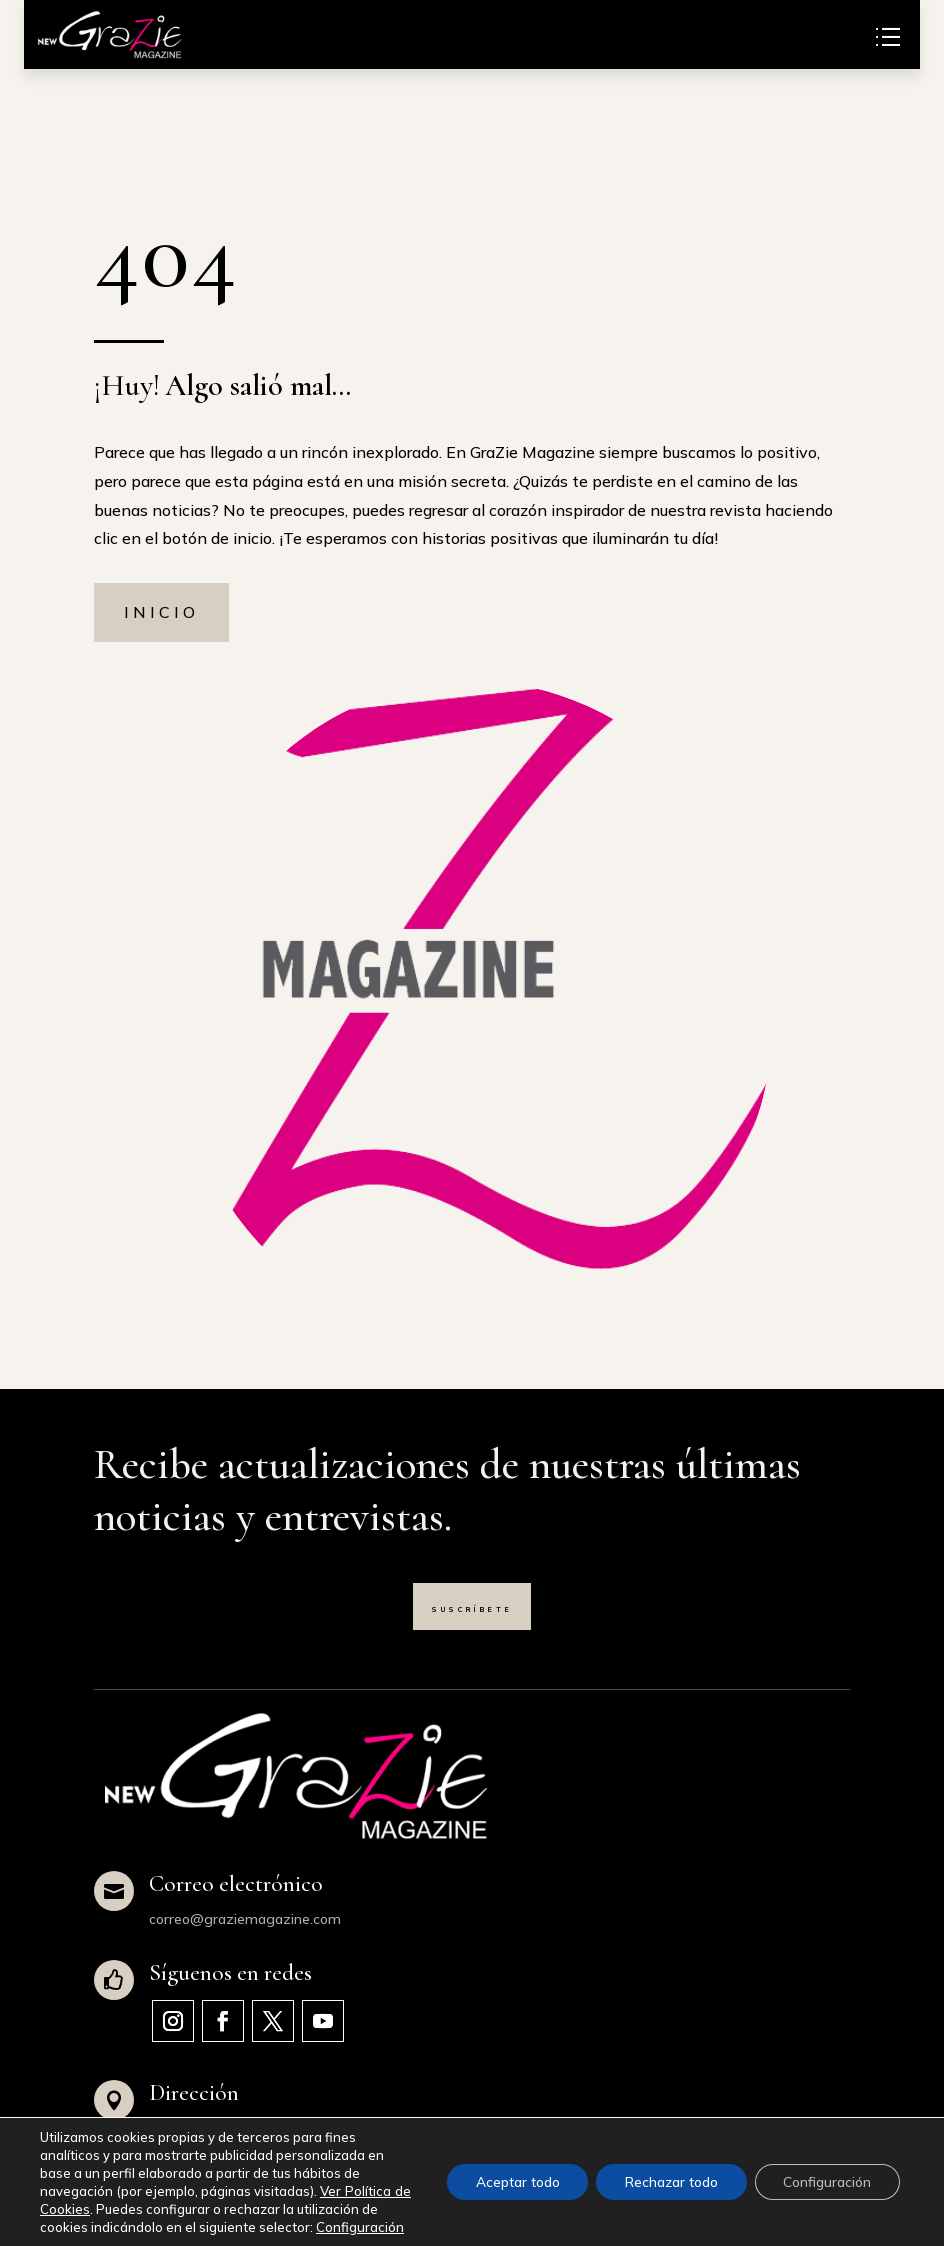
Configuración (83, 2227)
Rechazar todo (665, 2173)
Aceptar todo (506, 2173)
